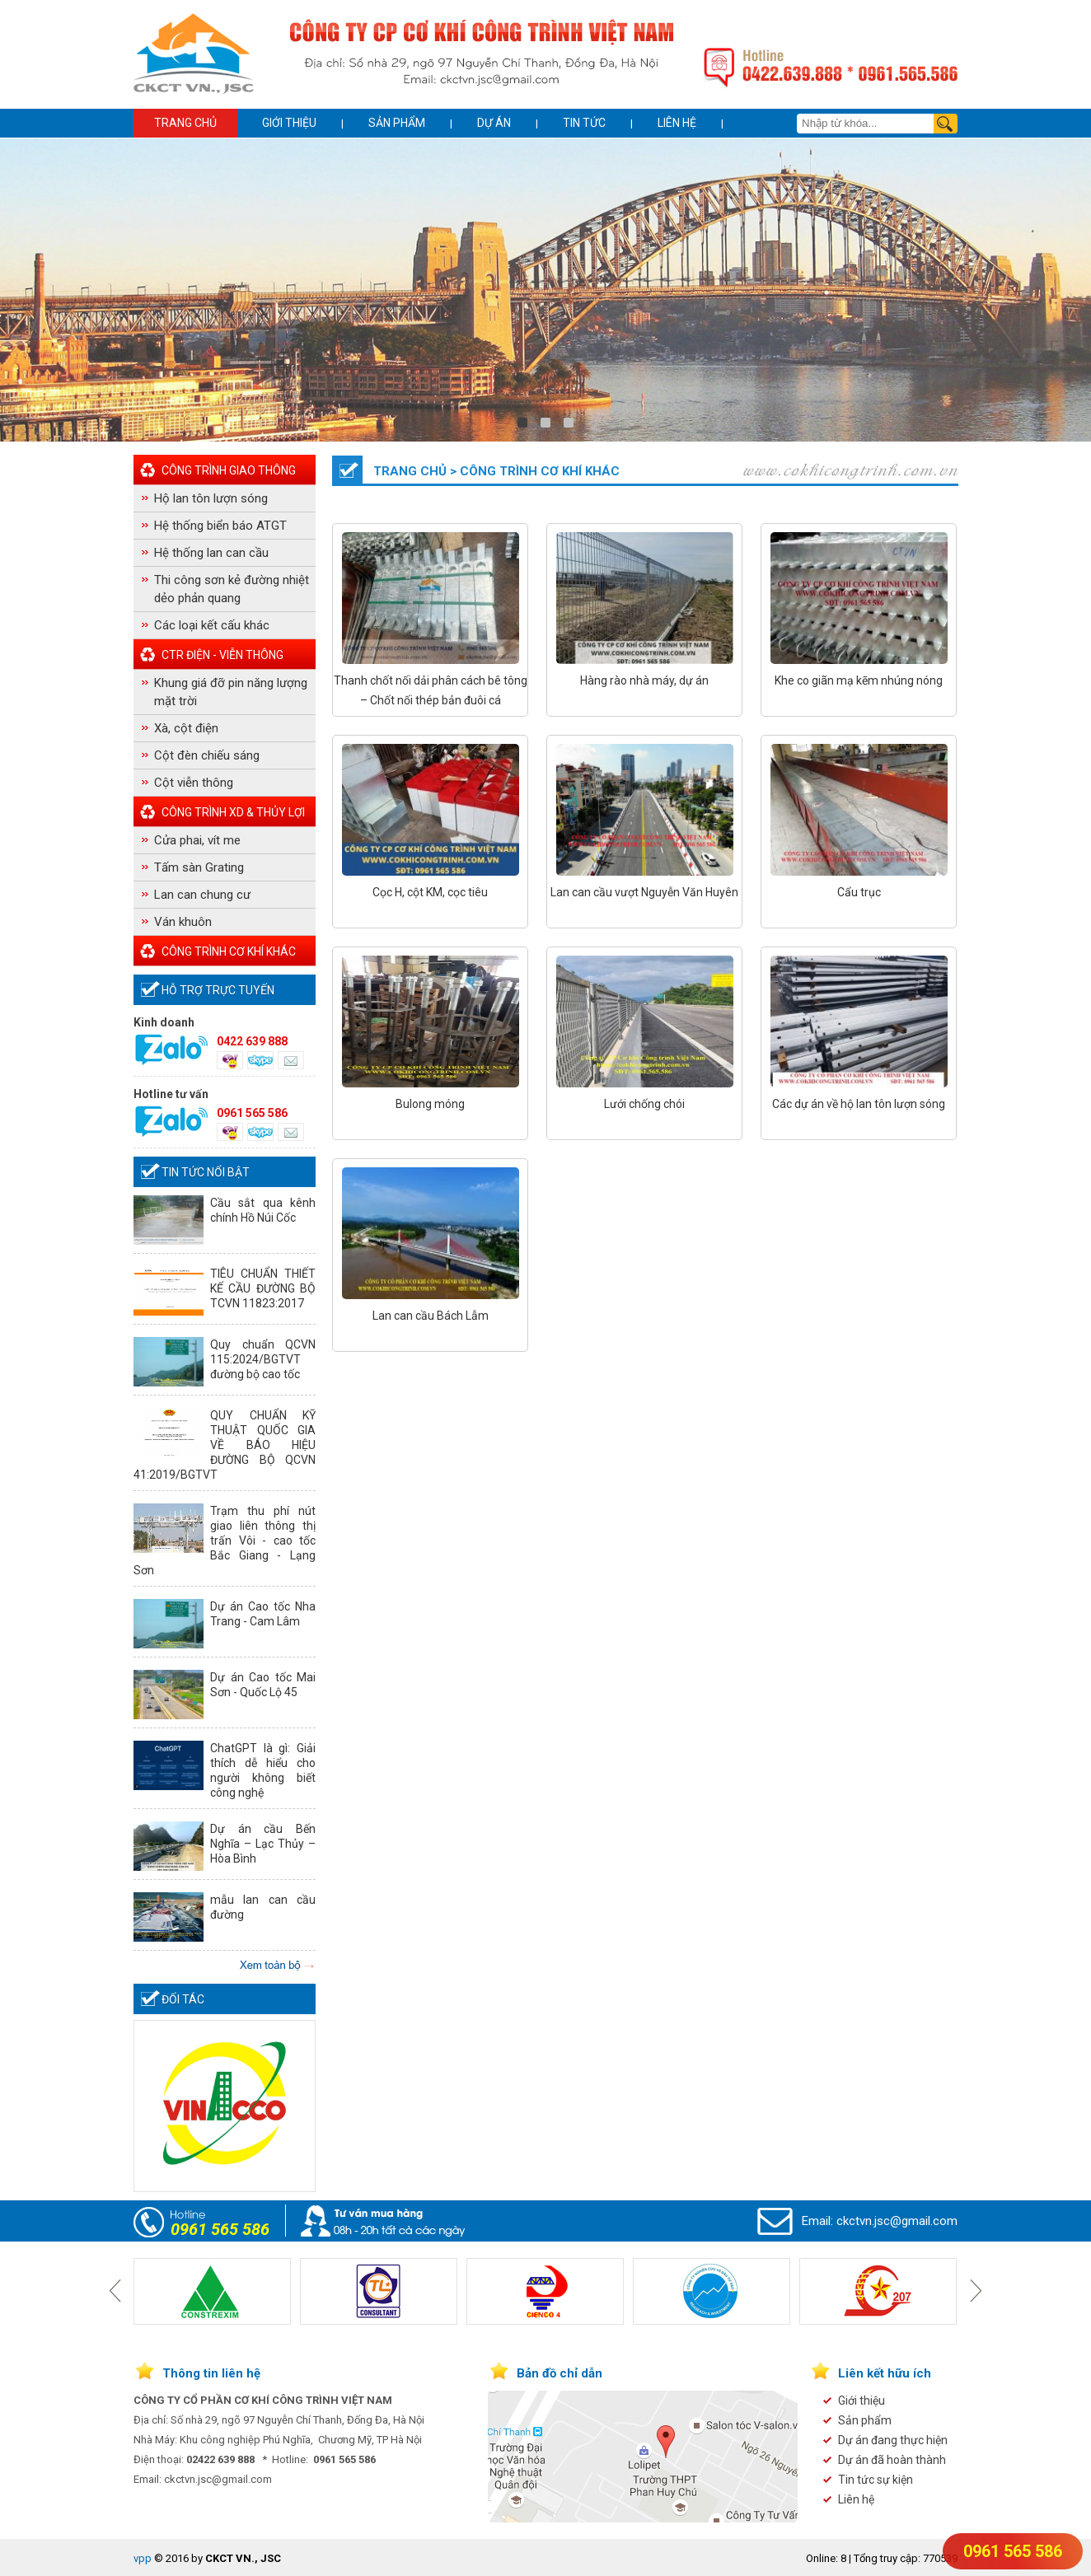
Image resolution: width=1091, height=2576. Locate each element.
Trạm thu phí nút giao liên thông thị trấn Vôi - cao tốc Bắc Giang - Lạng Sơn (224, 1540)
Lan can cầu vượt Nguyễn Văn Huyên (644, 892)
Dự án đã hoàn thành (892, 2459)
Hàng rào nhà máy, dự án (644, 680)
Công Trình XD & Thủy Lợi (233, 812)
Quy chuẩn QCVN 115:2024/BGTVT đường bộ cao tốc (263, 1359)
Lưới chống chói (644, 1103)
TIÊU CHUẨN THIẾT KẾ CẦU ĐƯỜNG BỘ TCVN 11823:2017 (263, 1288)
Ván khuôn (183, 921)
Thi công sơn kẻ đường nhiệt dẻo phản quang (231, 589)
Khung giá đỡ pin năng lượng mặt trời (230, 692)
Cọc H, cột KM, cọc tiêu (430, 892)
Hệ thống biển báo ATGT (220, 525)
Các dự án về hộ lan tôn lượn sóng (858, 1103)
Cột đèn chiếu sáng (207, 755)
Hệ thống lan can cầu (211, 552)
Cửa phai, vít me (197, 840)
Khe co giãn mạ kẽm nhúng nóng (859, 680)
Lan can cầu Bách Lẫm (430, 1315)
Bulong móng (430, 1103)
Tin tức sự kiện (875, 2479)
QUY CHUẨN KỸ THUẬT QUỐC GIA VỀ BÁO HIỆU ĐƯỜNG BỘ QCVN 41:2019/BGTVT (224, 1445)
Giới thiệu (289, 122)
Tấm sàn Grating (199, 867)
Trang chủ (185, 122)
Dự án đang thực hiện (893, 2440)
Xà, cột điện (186, 728)
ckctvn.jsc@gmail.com (897, 2221)
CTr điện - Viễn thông (222, 655)
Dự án (494, 122)
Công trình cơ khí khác (229, 951)
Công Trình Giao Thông (229, 470)
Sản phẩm (396, 122)
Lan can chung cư (202, 894)
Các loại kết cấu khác (211, 625)
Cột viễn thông (193, 782)
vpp (142, 2558)
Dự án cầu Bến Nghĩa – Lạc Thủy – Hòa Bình (263, 1843)
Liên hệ (677, 122)
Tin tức (584, 122)
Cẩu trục (859, 892)
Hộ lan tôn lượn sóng (211, 498)
